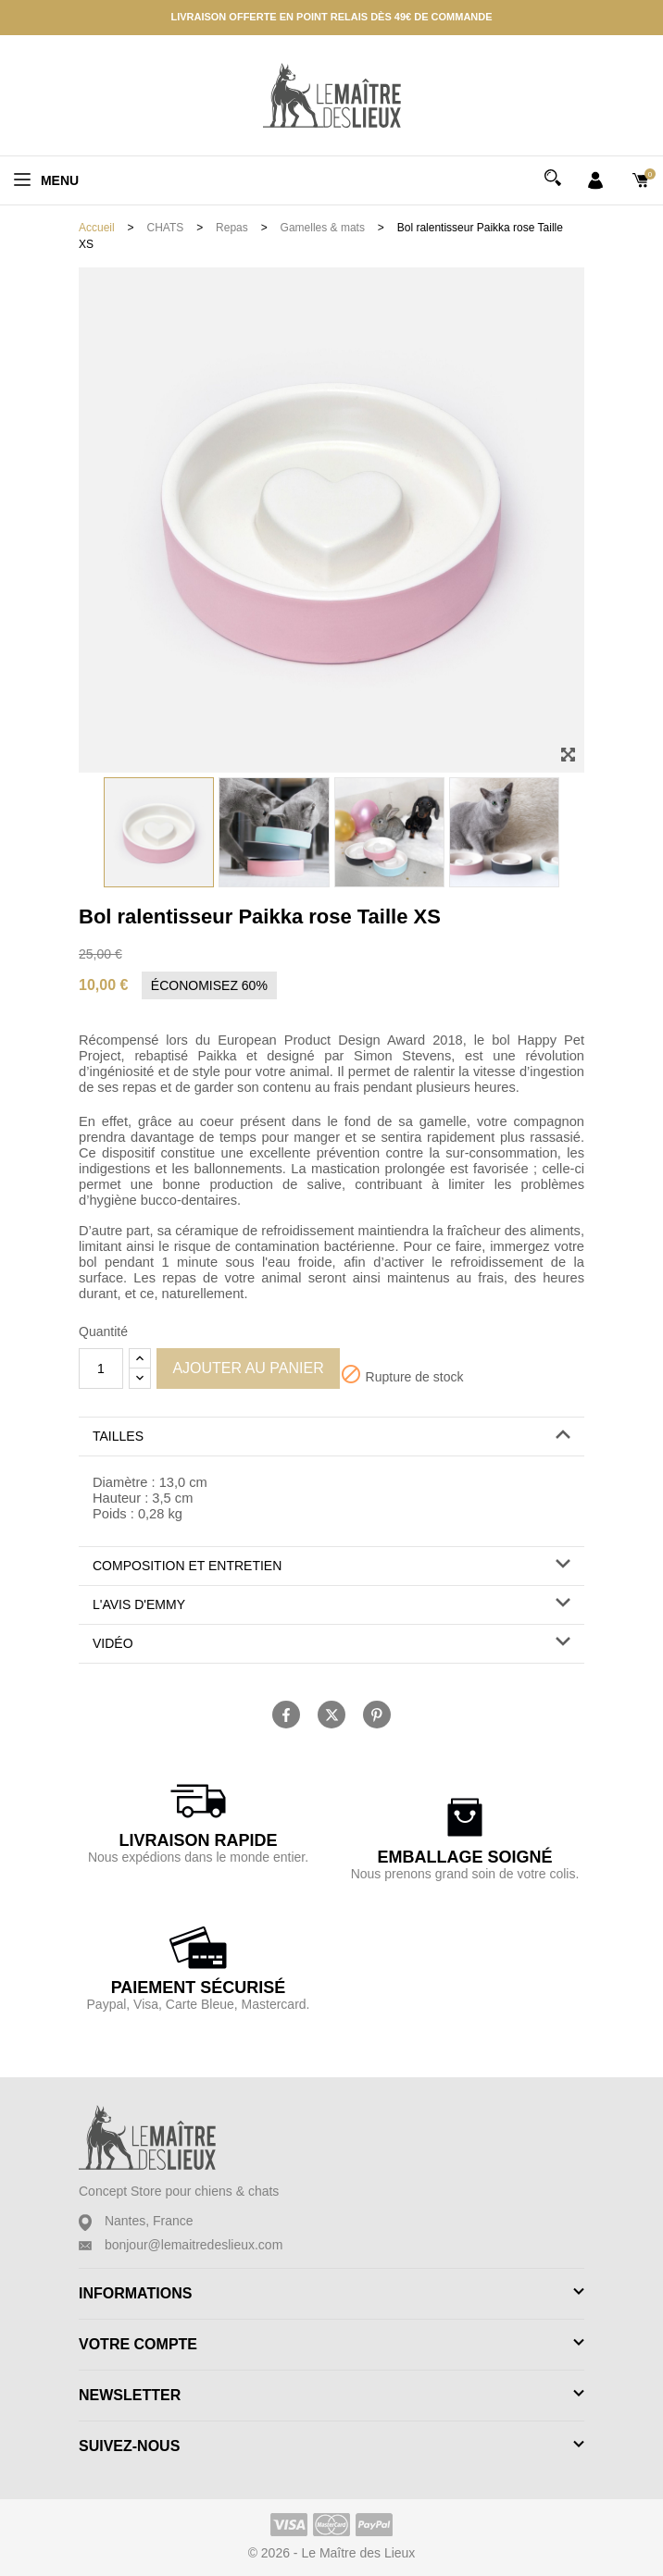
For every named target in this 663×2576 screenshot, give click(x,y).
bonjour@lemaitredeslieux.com (193, 2244)
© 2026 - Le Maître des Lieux (332, 2552)
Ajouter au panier (247, 1368)
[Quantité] (101, 1368)
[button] (331, 1436)
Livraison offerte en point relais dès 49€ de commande (331, 16)
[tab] (331, 1437)
